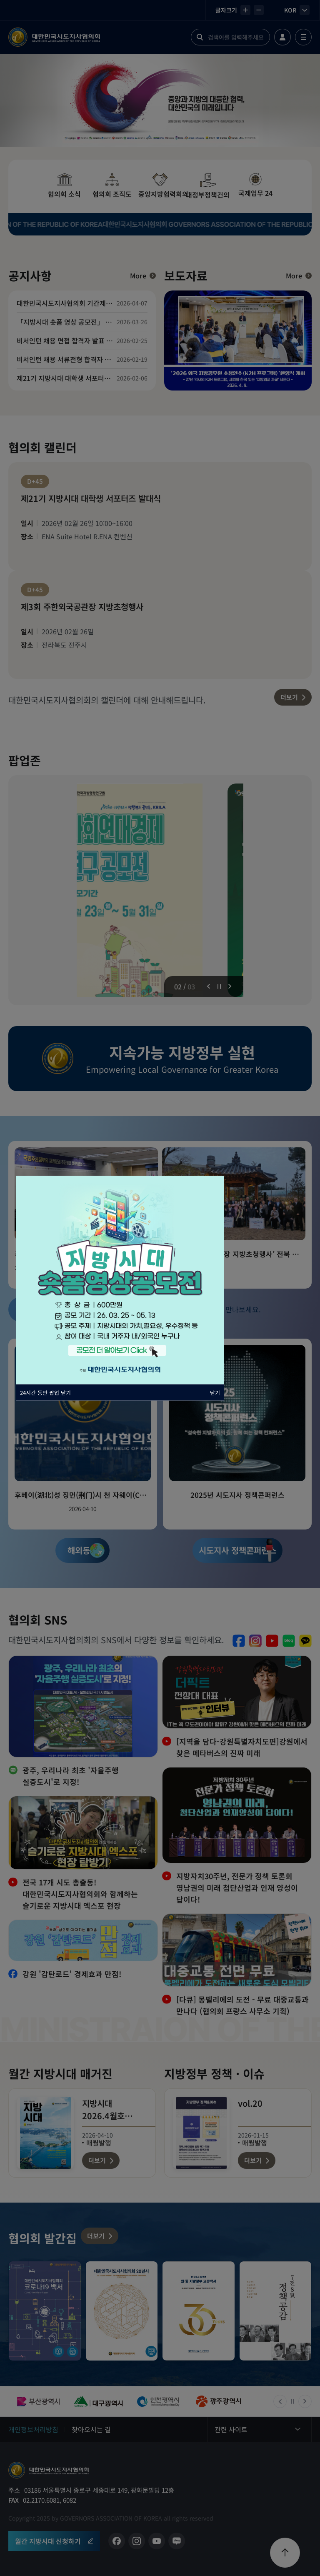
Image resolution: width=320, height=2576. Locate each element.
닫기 (215, 1392)
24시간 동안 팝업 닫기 (45, 1392)
